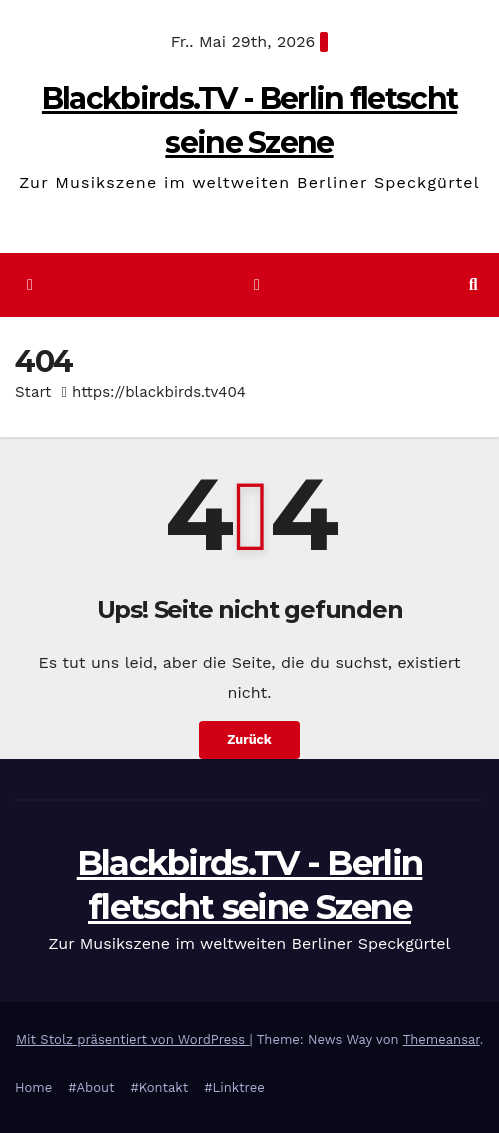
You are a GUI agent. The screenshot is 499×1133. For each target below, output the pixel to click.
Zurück (249, 739)
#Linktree (234, 1087)
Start (33, 392)
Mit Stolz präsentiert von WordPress (133, 1039)
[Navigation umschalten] (256, 285)
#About (91, 1087)
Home (33, 1087)
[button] (473, 284)
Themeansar (441, 1039)
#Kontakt (159, 1087)
